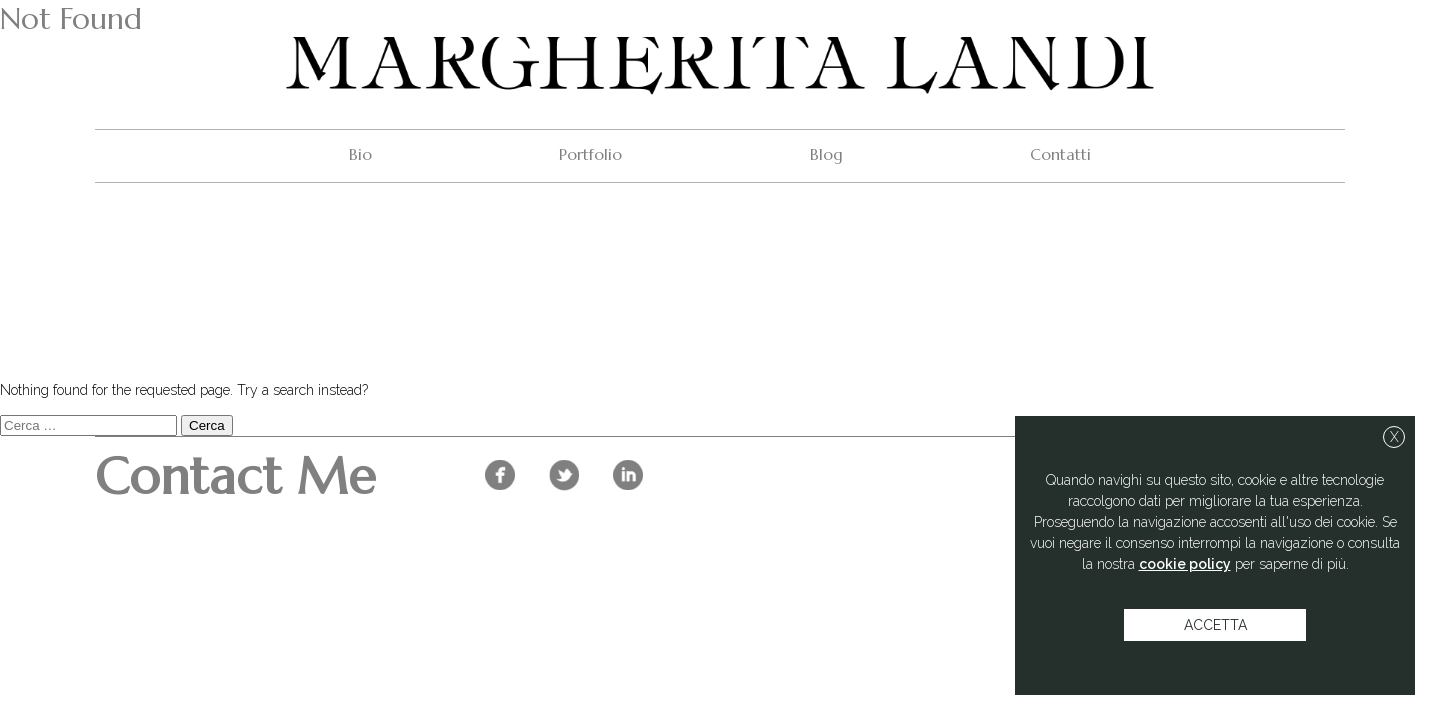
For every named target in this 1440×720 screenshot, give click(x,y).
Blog (826, 154)
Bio (360, 154)
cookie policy (1185, 564)
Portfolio (590, 154)
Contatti (1060, 154)
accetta (1215, 625)
